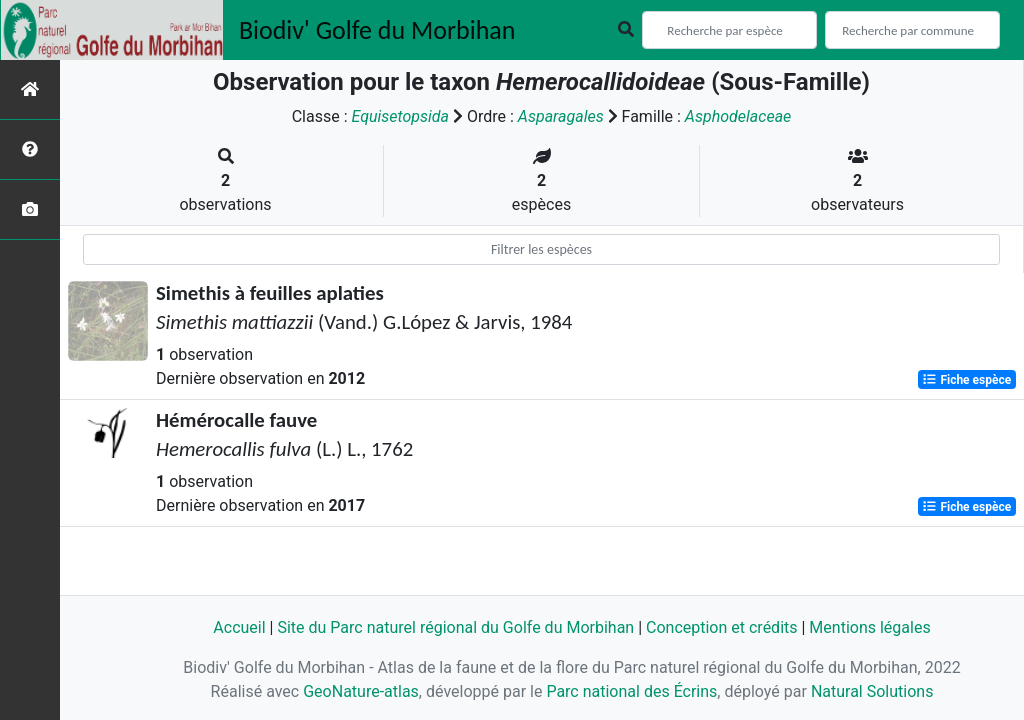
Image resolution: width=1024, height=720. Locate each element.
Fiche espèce (966, 380)
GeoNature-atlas (361, 691)
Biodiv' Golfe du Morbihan (377, 30)
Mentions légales (869, 627)
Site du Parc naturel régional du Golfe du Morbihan (455, 627)
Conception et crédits (722, 627)
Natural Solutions (872, 691)
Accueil (239, 627)
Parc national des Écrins (631, 691)
